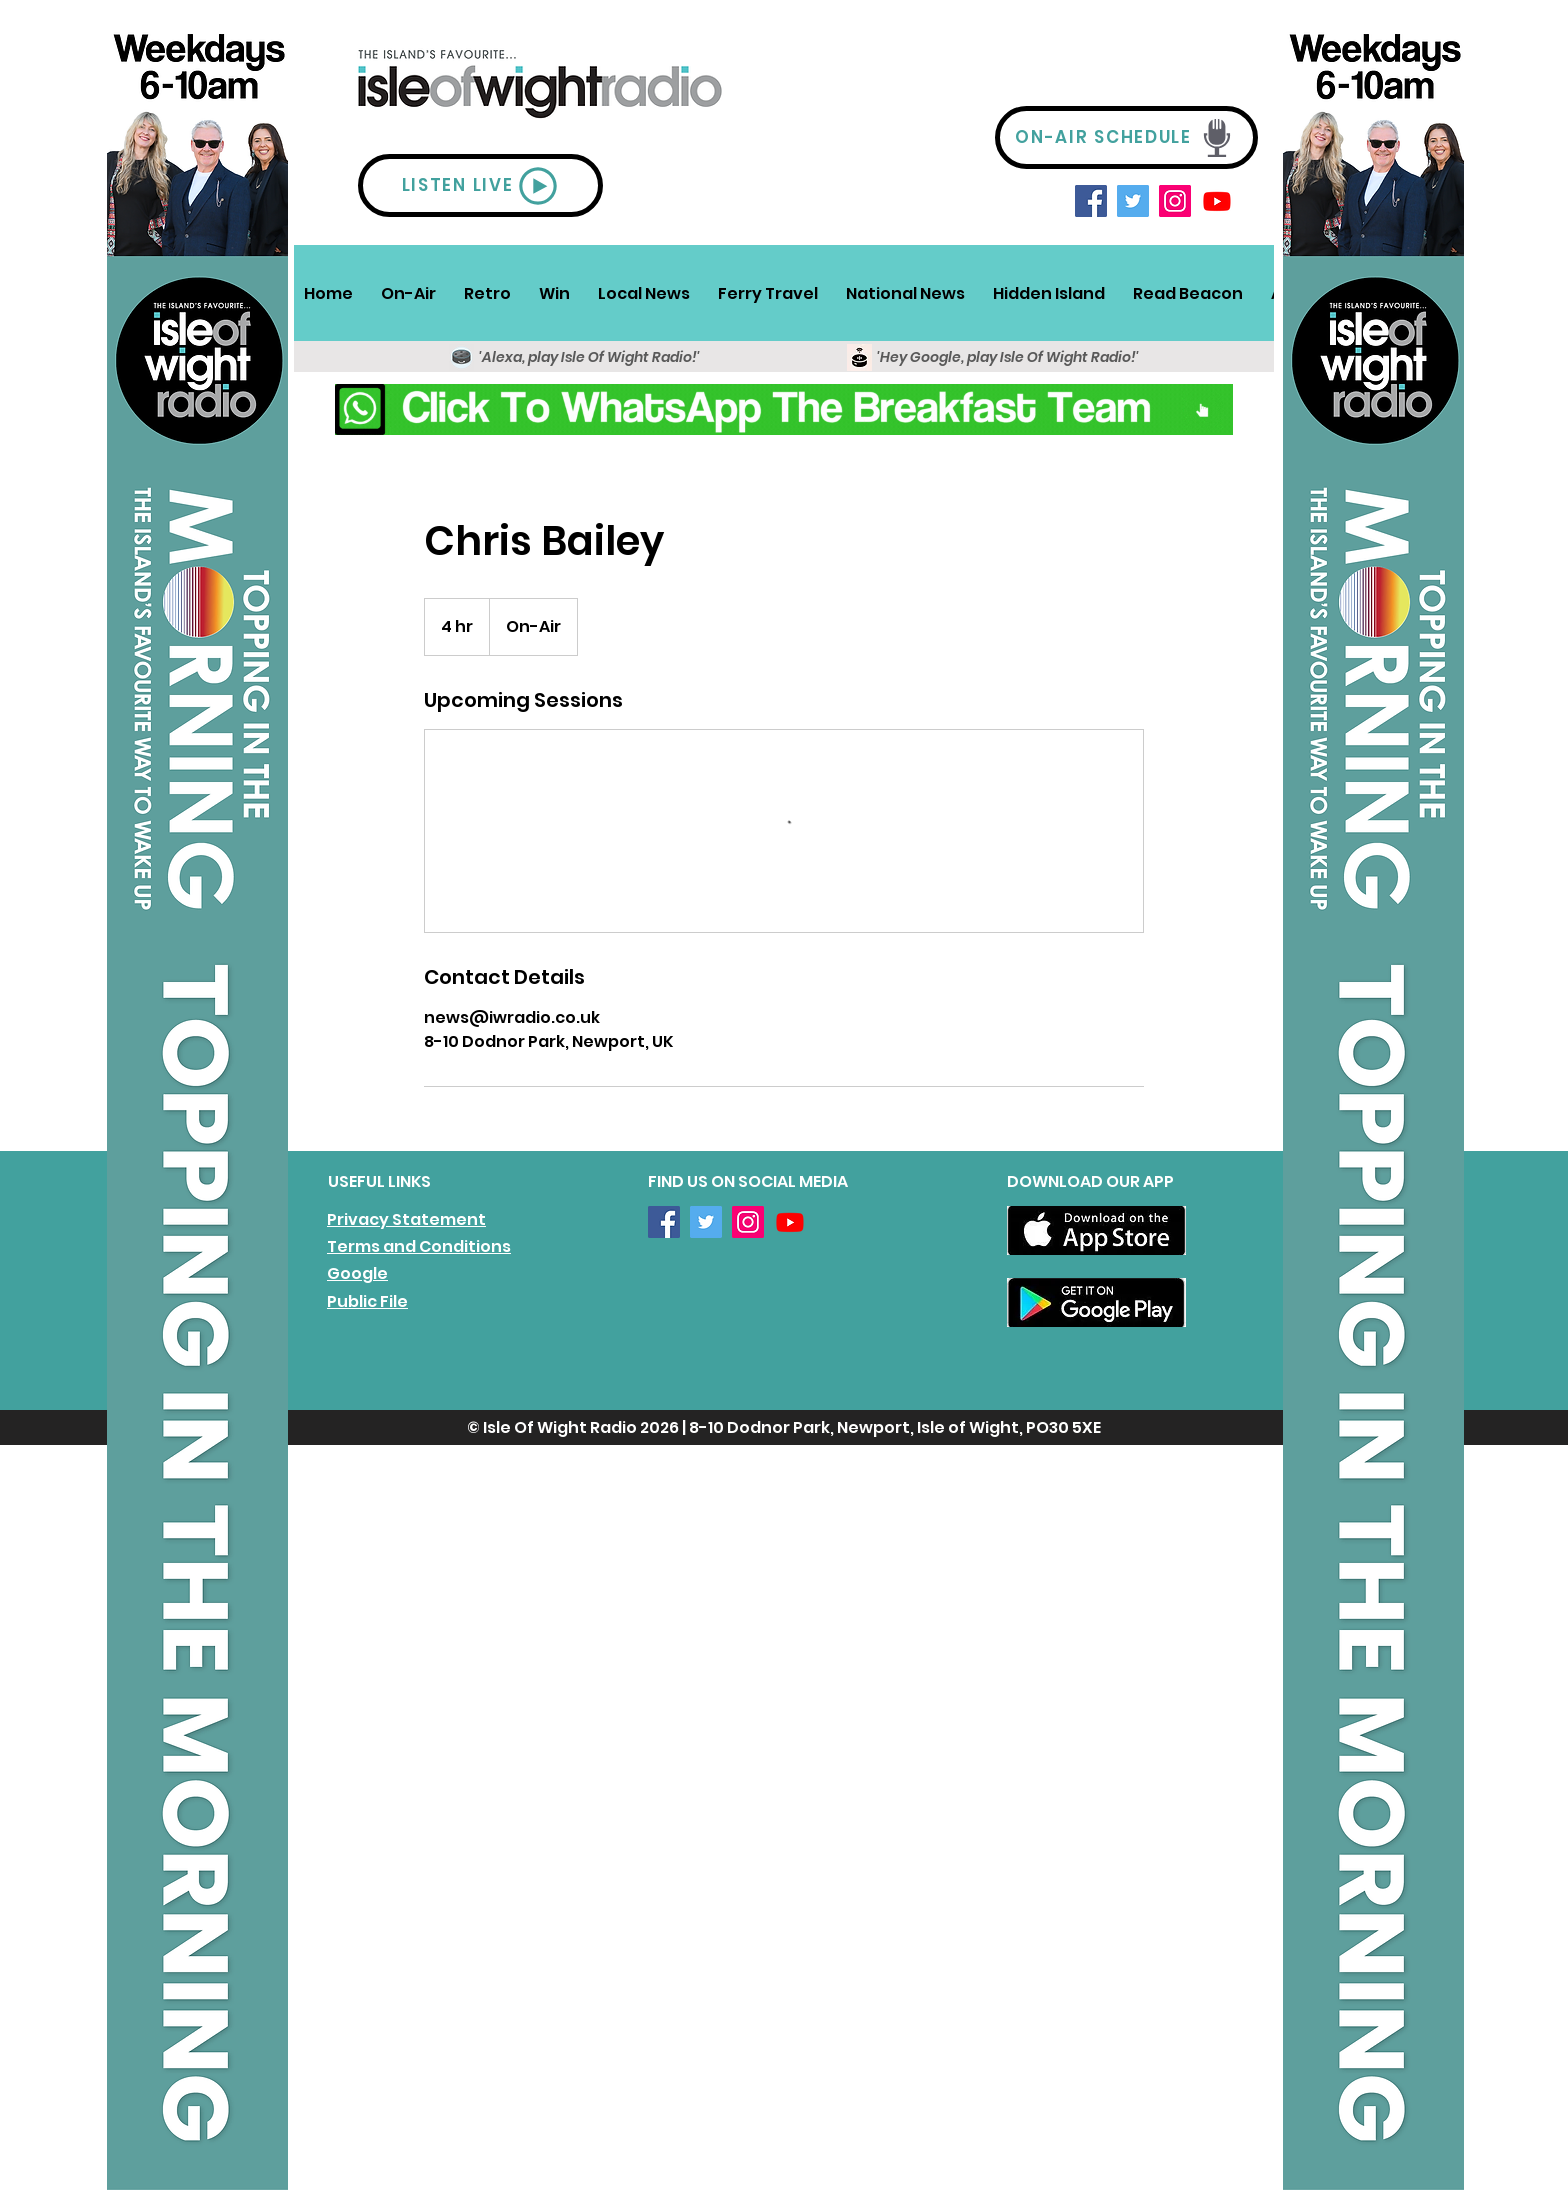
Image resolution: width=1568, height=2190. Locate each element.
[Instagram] (1175, 201)
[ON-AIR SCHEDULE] (1126, 137)
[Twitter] (1133, 201)
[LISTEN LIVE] (480, 185)
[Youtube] (1217, 201)
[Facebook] (1091, 201)
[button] (408, 293)
